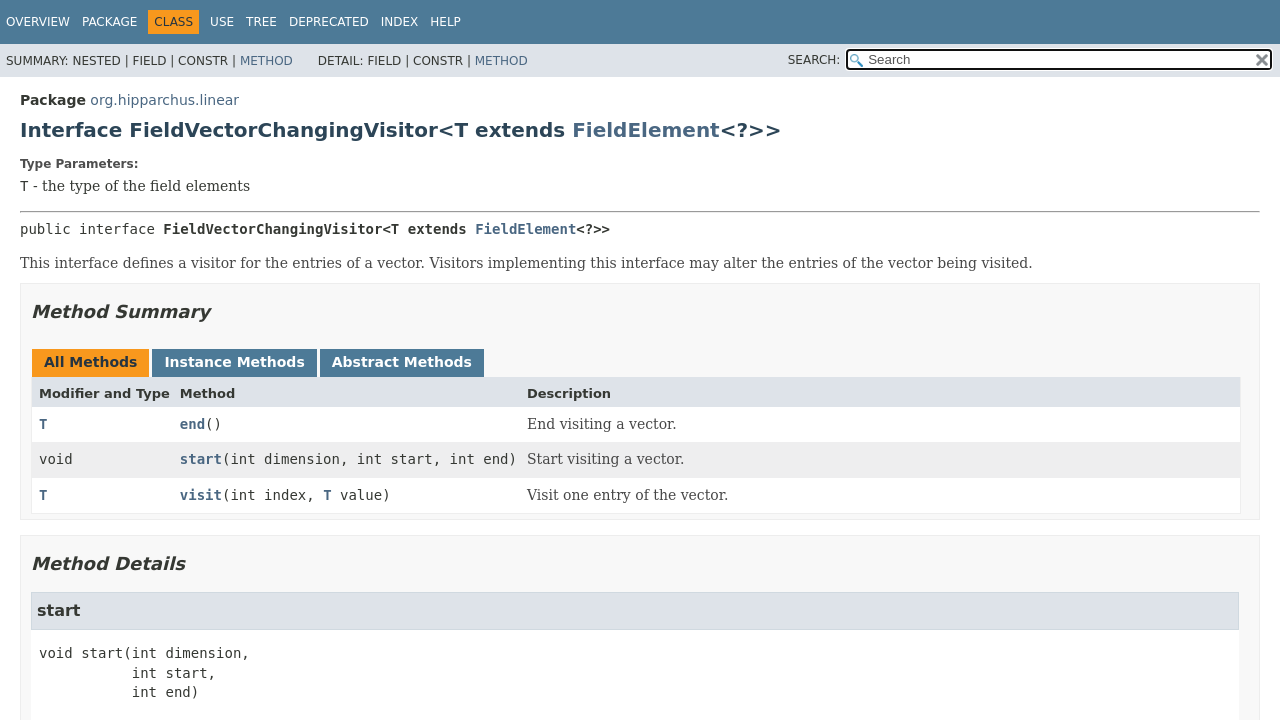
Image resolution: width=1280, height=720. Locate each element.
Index (400, 22)
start (201, 459)
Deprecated (329, 22)
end (192, 424)
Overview (38, 22)
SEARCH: (814, 60)
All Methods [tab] (90, 362)
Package (109, 22)
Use (222, 22)
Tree (261, 22)
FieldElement (646, 130)
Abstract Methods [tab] (402, 362)
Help (445, 22)
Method (266, 61)
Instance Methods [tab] (234, 362)
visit (201, 495)
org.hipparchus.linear (164, 100)
